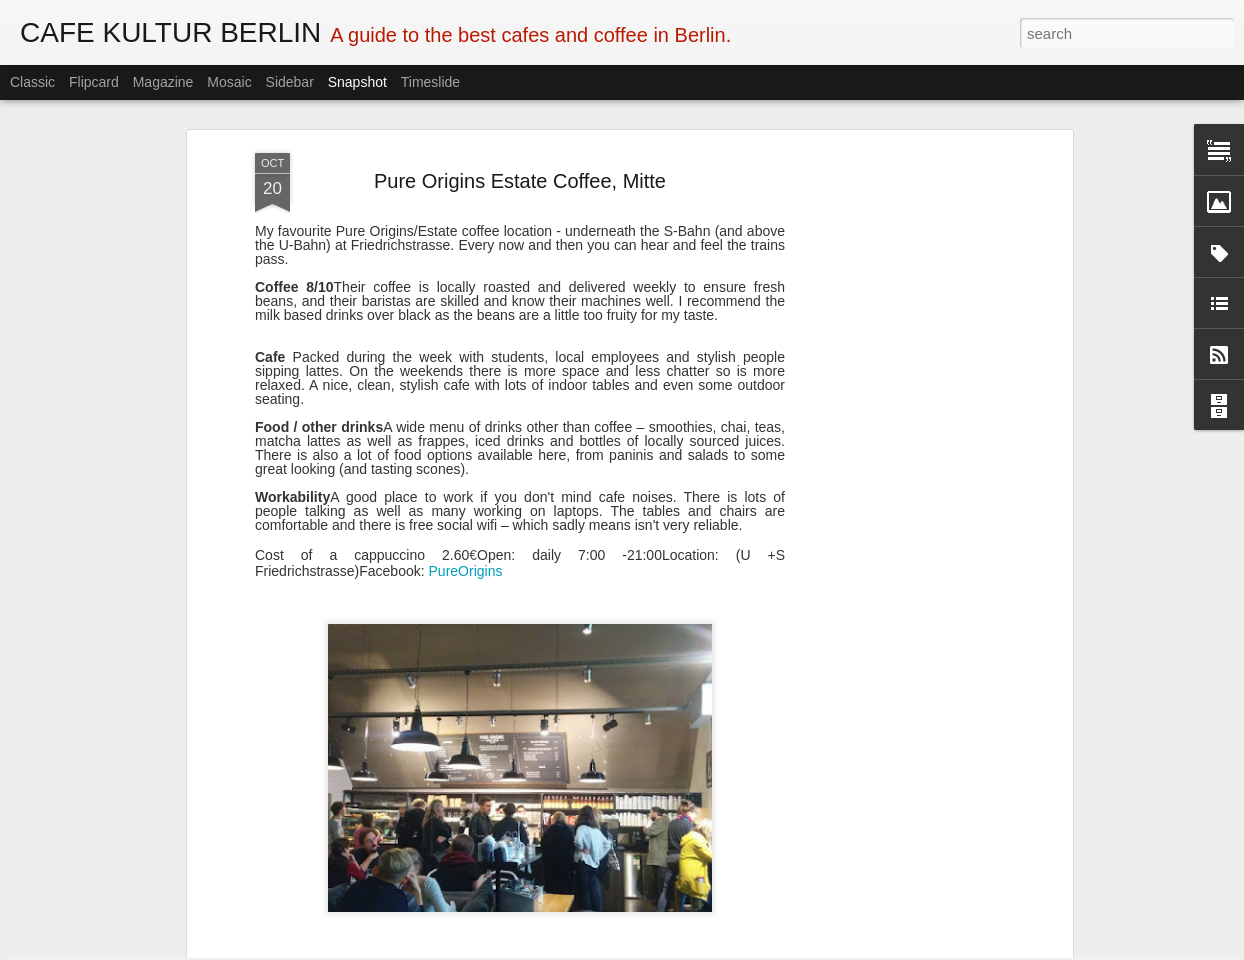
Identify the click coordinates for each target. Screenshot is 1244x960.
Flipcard (94, 82)
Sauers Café (618, 899)
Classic (32, 82)
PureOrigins (466, 413)
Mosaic (229, 82)
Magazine (163, 82)
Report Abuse (743, 949)
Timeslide (430, 82)
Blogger (684, 949)
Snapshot (357, 82)
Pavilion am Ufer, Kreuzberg (874, 900)
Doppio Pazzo (124, 889)
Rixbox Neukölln (1096, 888)
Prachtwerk (366, 887)
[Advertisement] (895, 310)
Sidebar (290, 82)
